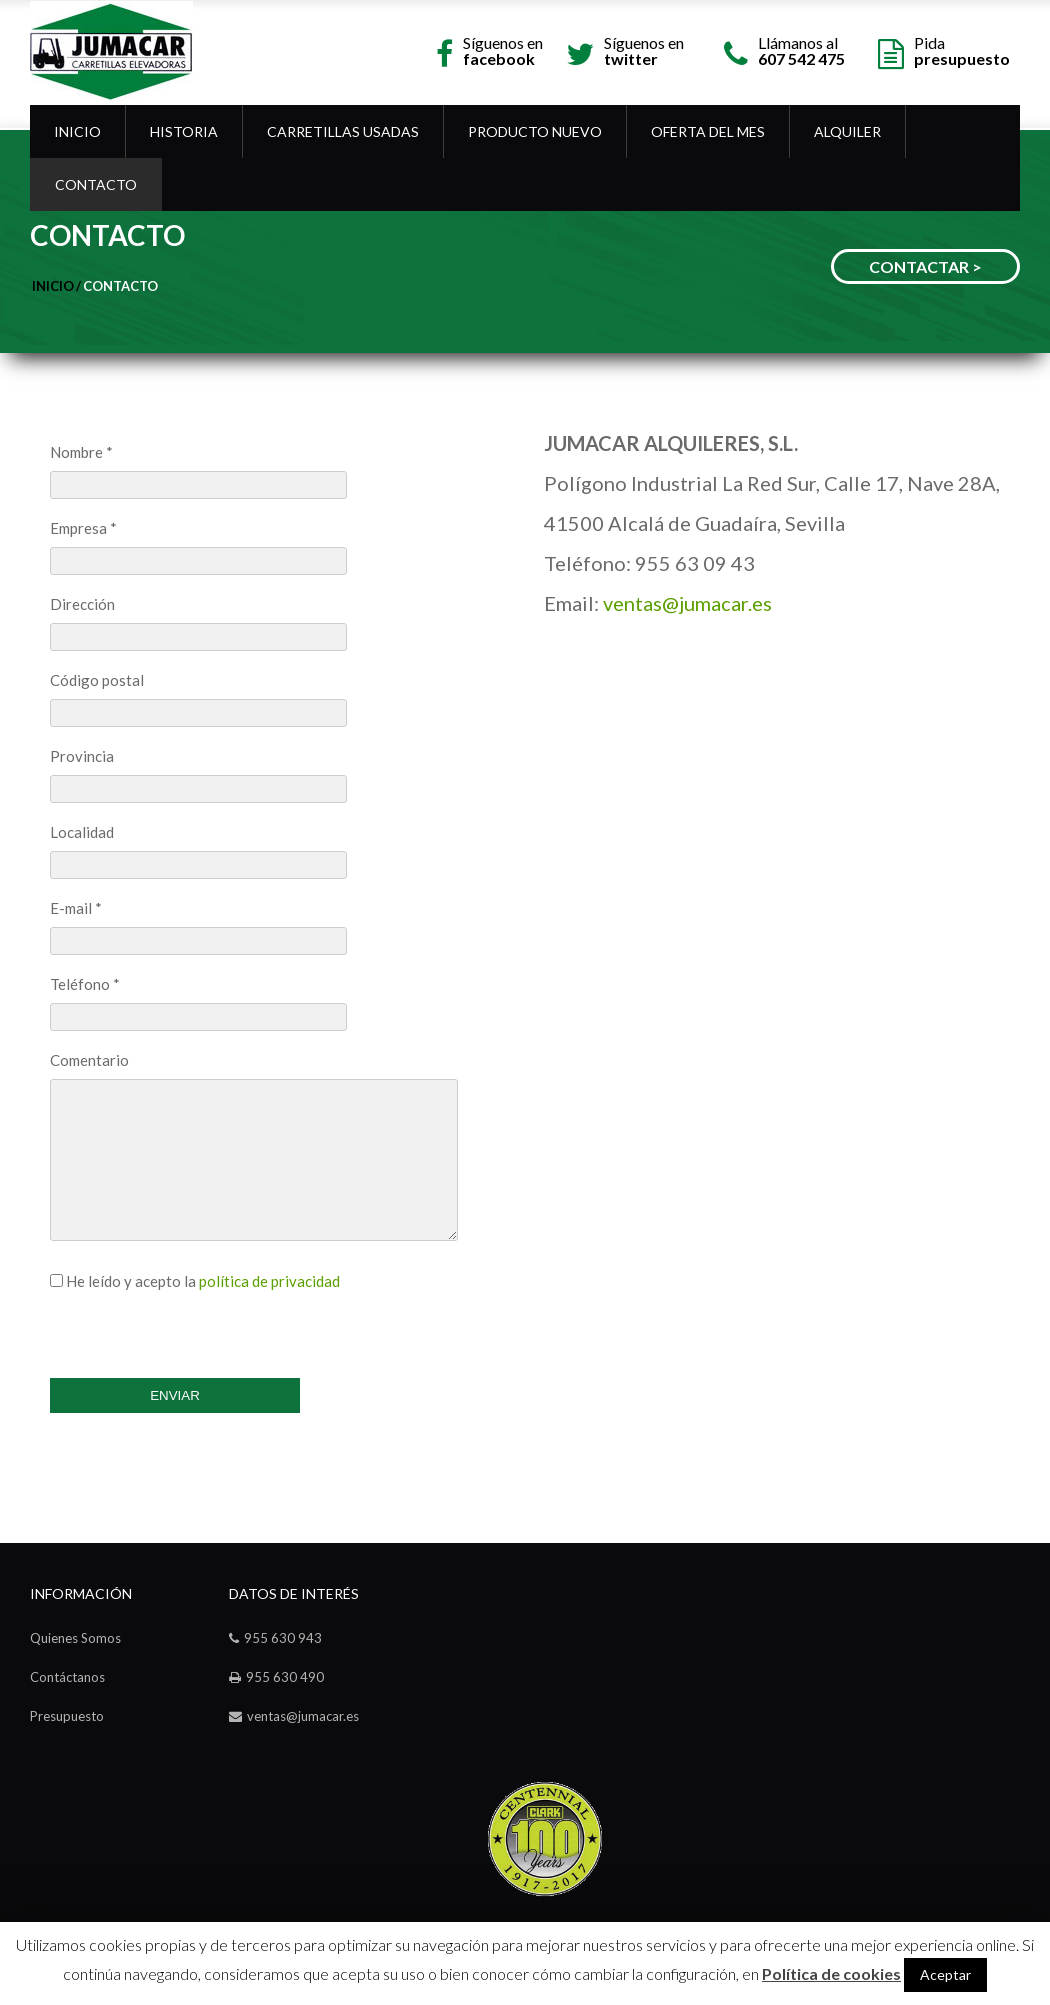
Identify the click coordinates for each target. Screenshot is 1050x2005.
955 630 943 (283, 1638)
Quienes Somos (75, 1638)
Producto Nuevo (535, 131)
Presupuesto (67, 1716)
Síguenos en (503, 49)
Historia (184, 131)
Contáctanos (67, 1677)
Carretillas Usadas (343, 131)
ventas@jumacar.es (687, 603)
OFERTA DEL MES (708, 131)
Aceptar (945, 1974)
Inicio (77, 131)
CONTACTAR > (925, 266)
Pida (962, 49)
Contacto (96, 184)
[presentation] (202, 1329)
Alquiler (847, 131)
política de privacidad (269, 1281)
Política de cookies (831, 1974)
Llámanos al (801, 49)
